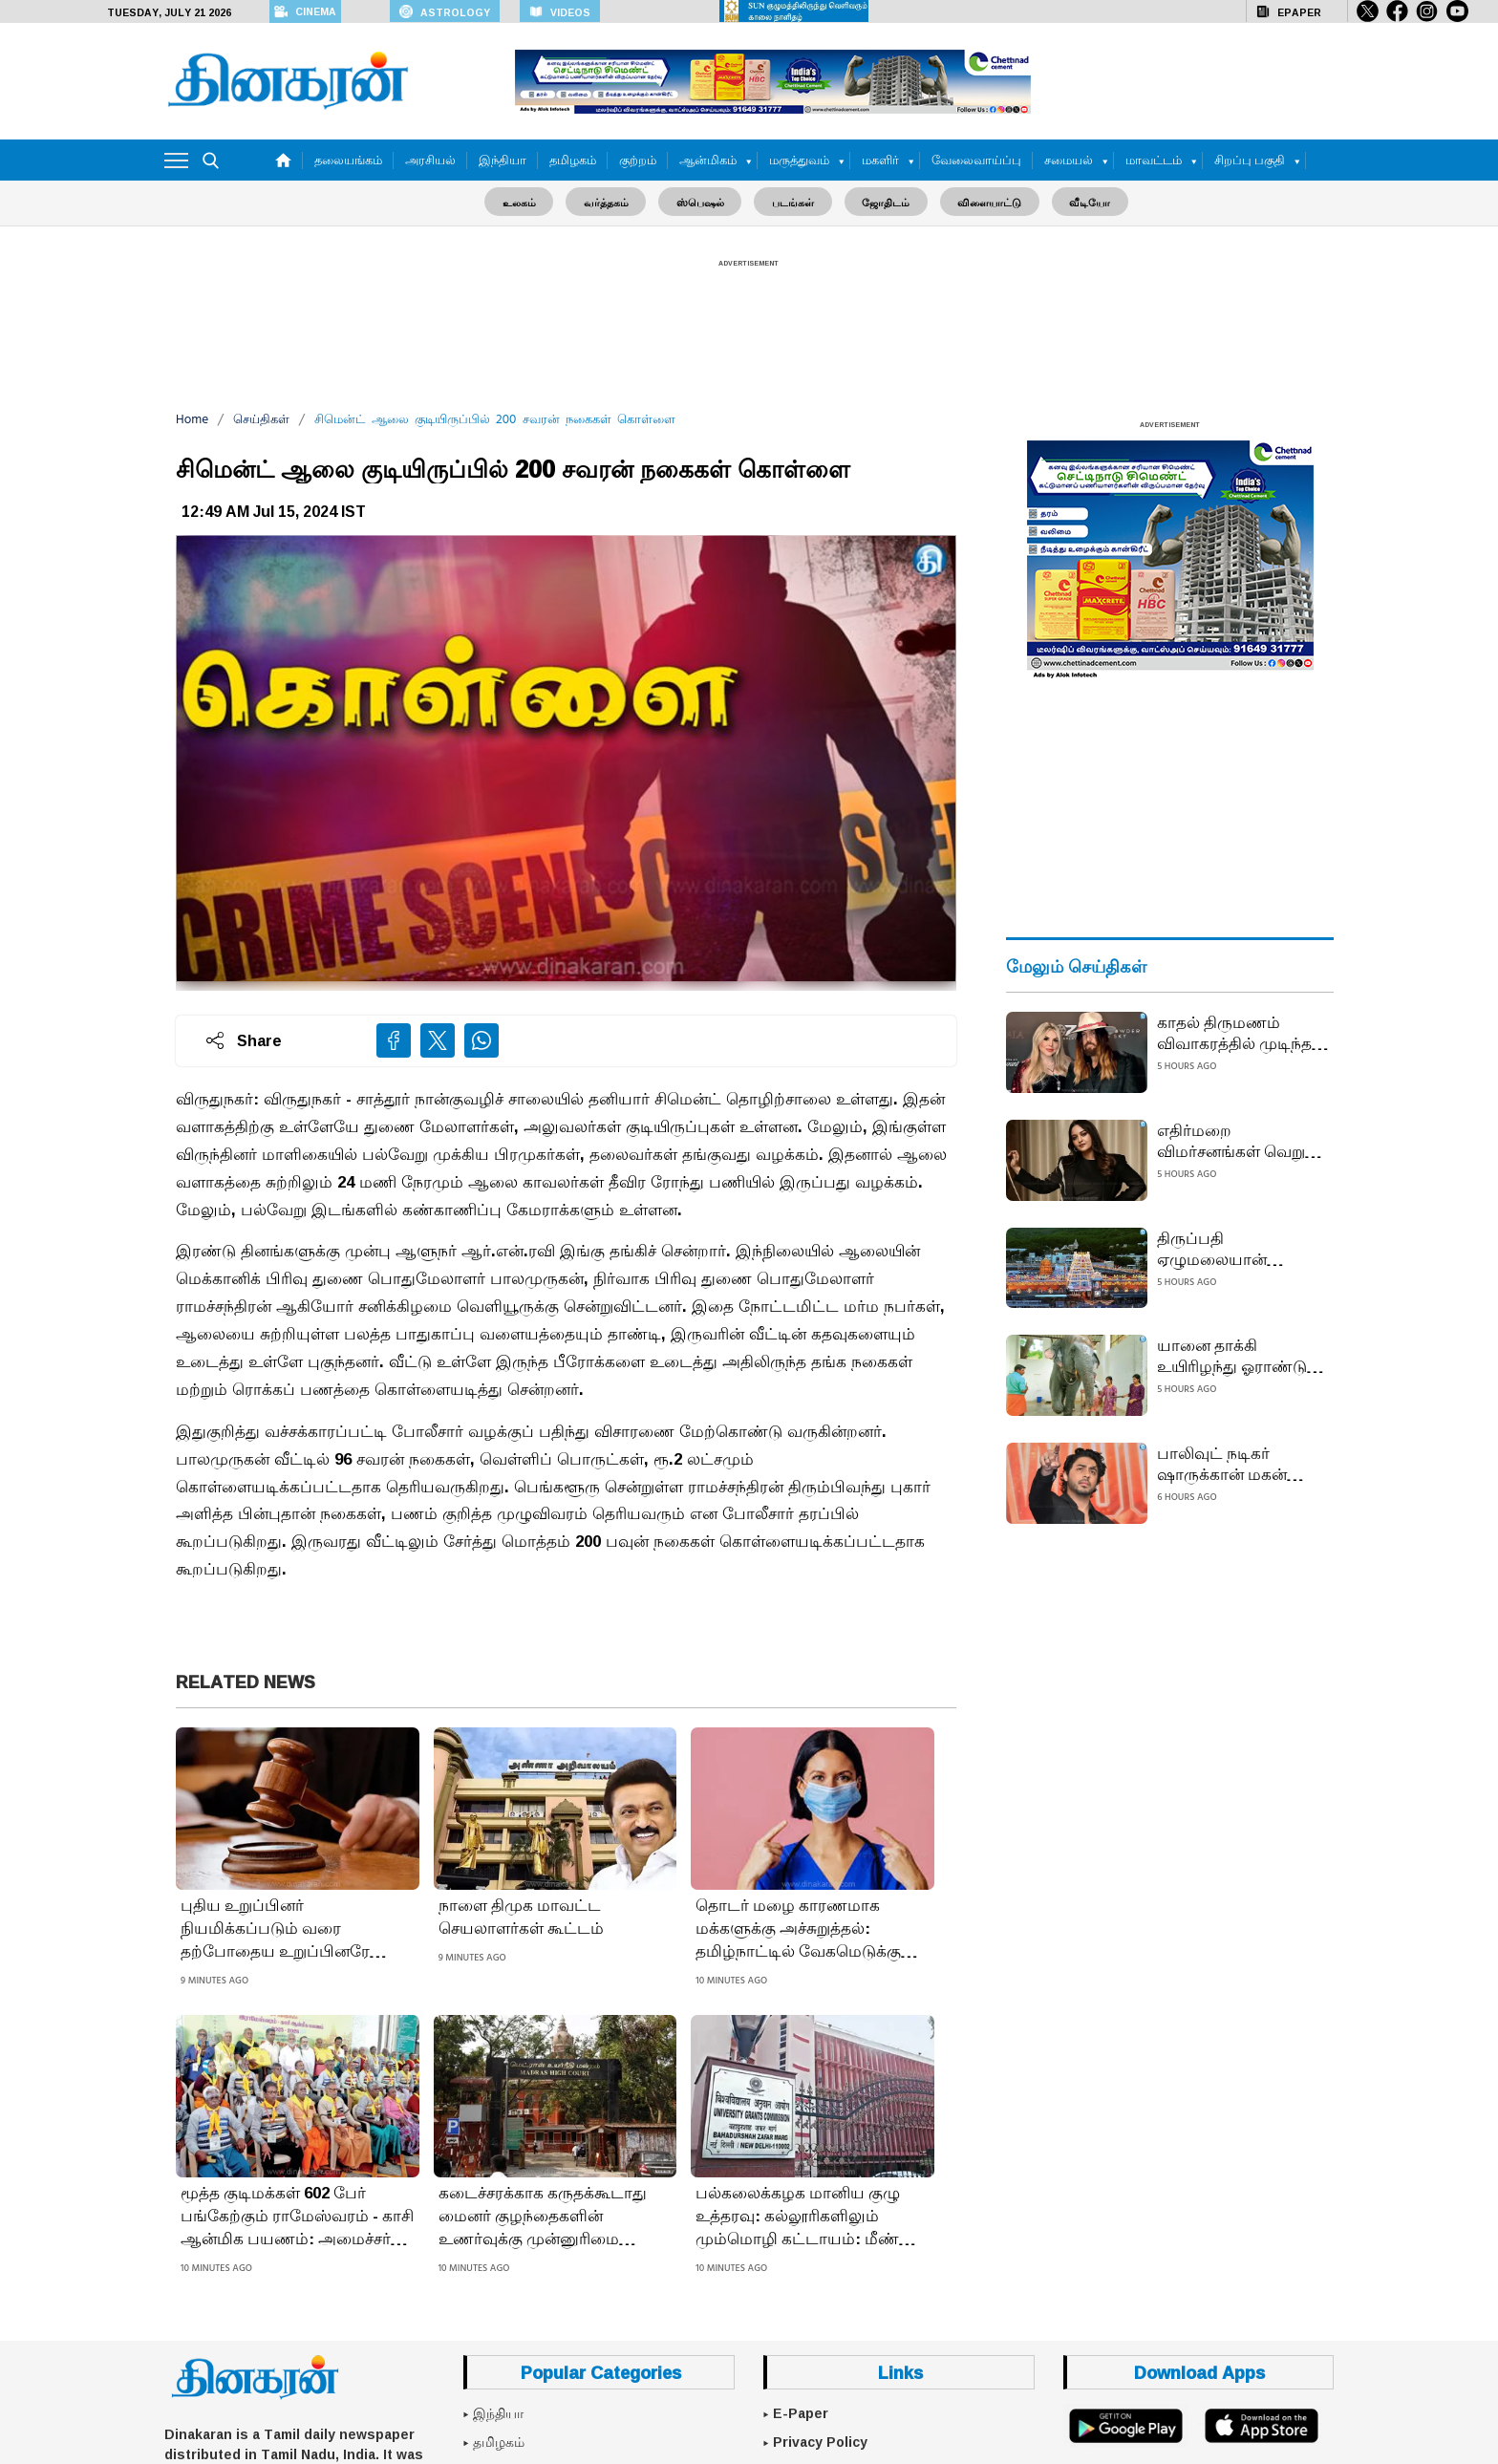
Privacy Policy (820, 2441)
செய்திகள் (261, 419)
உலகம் (530, 201)
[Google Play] (1125, 2425)
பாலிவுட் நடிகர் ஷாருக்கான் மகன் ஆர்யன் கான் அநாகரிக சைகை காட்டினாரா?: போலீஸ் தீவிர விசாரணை (1242, 1463)
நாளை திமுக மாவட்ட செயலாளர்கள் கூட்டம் (521, 1917)
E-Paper (800, 2413)
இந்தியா (502, 159)
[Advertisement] (749, 321)
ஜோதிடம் (882, 201)
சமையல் (1068, 159)
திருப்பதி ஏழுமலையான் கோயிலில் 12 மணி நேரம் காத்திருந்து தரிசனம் (1226, 1248)
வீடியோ (1078, 201)
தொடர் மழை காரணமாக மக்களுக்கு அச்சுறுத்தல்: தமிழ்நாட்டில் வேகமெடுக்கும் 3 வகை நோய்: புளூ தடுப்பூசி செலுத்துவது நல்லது (811, 1928)
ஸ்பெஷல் (704, 201)
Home (192, 419)
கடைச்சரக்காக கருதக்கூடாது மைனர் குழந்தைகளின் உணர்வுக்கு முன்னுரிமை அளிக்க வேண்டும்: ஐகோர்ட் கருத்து (545, 2216)
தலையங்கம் (348, 159)
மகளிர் (880, 159)
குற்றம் (637, 159)
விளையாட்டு (982, 201)
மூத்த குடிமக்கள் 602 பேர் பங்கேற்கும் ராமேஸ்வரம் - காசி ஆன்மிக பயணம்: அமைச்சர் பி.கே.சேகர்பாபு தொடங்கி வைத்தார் (297, 2216)
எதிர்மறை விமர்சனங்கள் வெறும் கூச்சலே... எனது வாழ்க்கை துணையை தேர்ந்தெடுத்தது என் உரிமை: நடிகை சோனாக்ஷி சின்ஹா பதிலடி (1237, 1140)
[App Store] (1260, 2425)
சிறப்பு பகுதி (1249, 159)
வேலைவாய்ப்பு (976, 159)
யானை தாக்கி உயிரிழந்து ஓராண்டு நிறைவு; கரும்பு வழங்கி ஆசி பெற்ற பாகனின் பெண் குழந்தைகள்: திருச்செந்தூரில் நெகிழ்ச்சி (1232, 1355)
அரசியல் (430, 159)
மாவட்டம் (1153, 159)
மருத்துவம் (799, 159)
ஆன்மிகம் (708, 159)
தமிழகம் (572, 159)
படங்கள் (793, 201)
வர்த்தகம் (613, 201)
